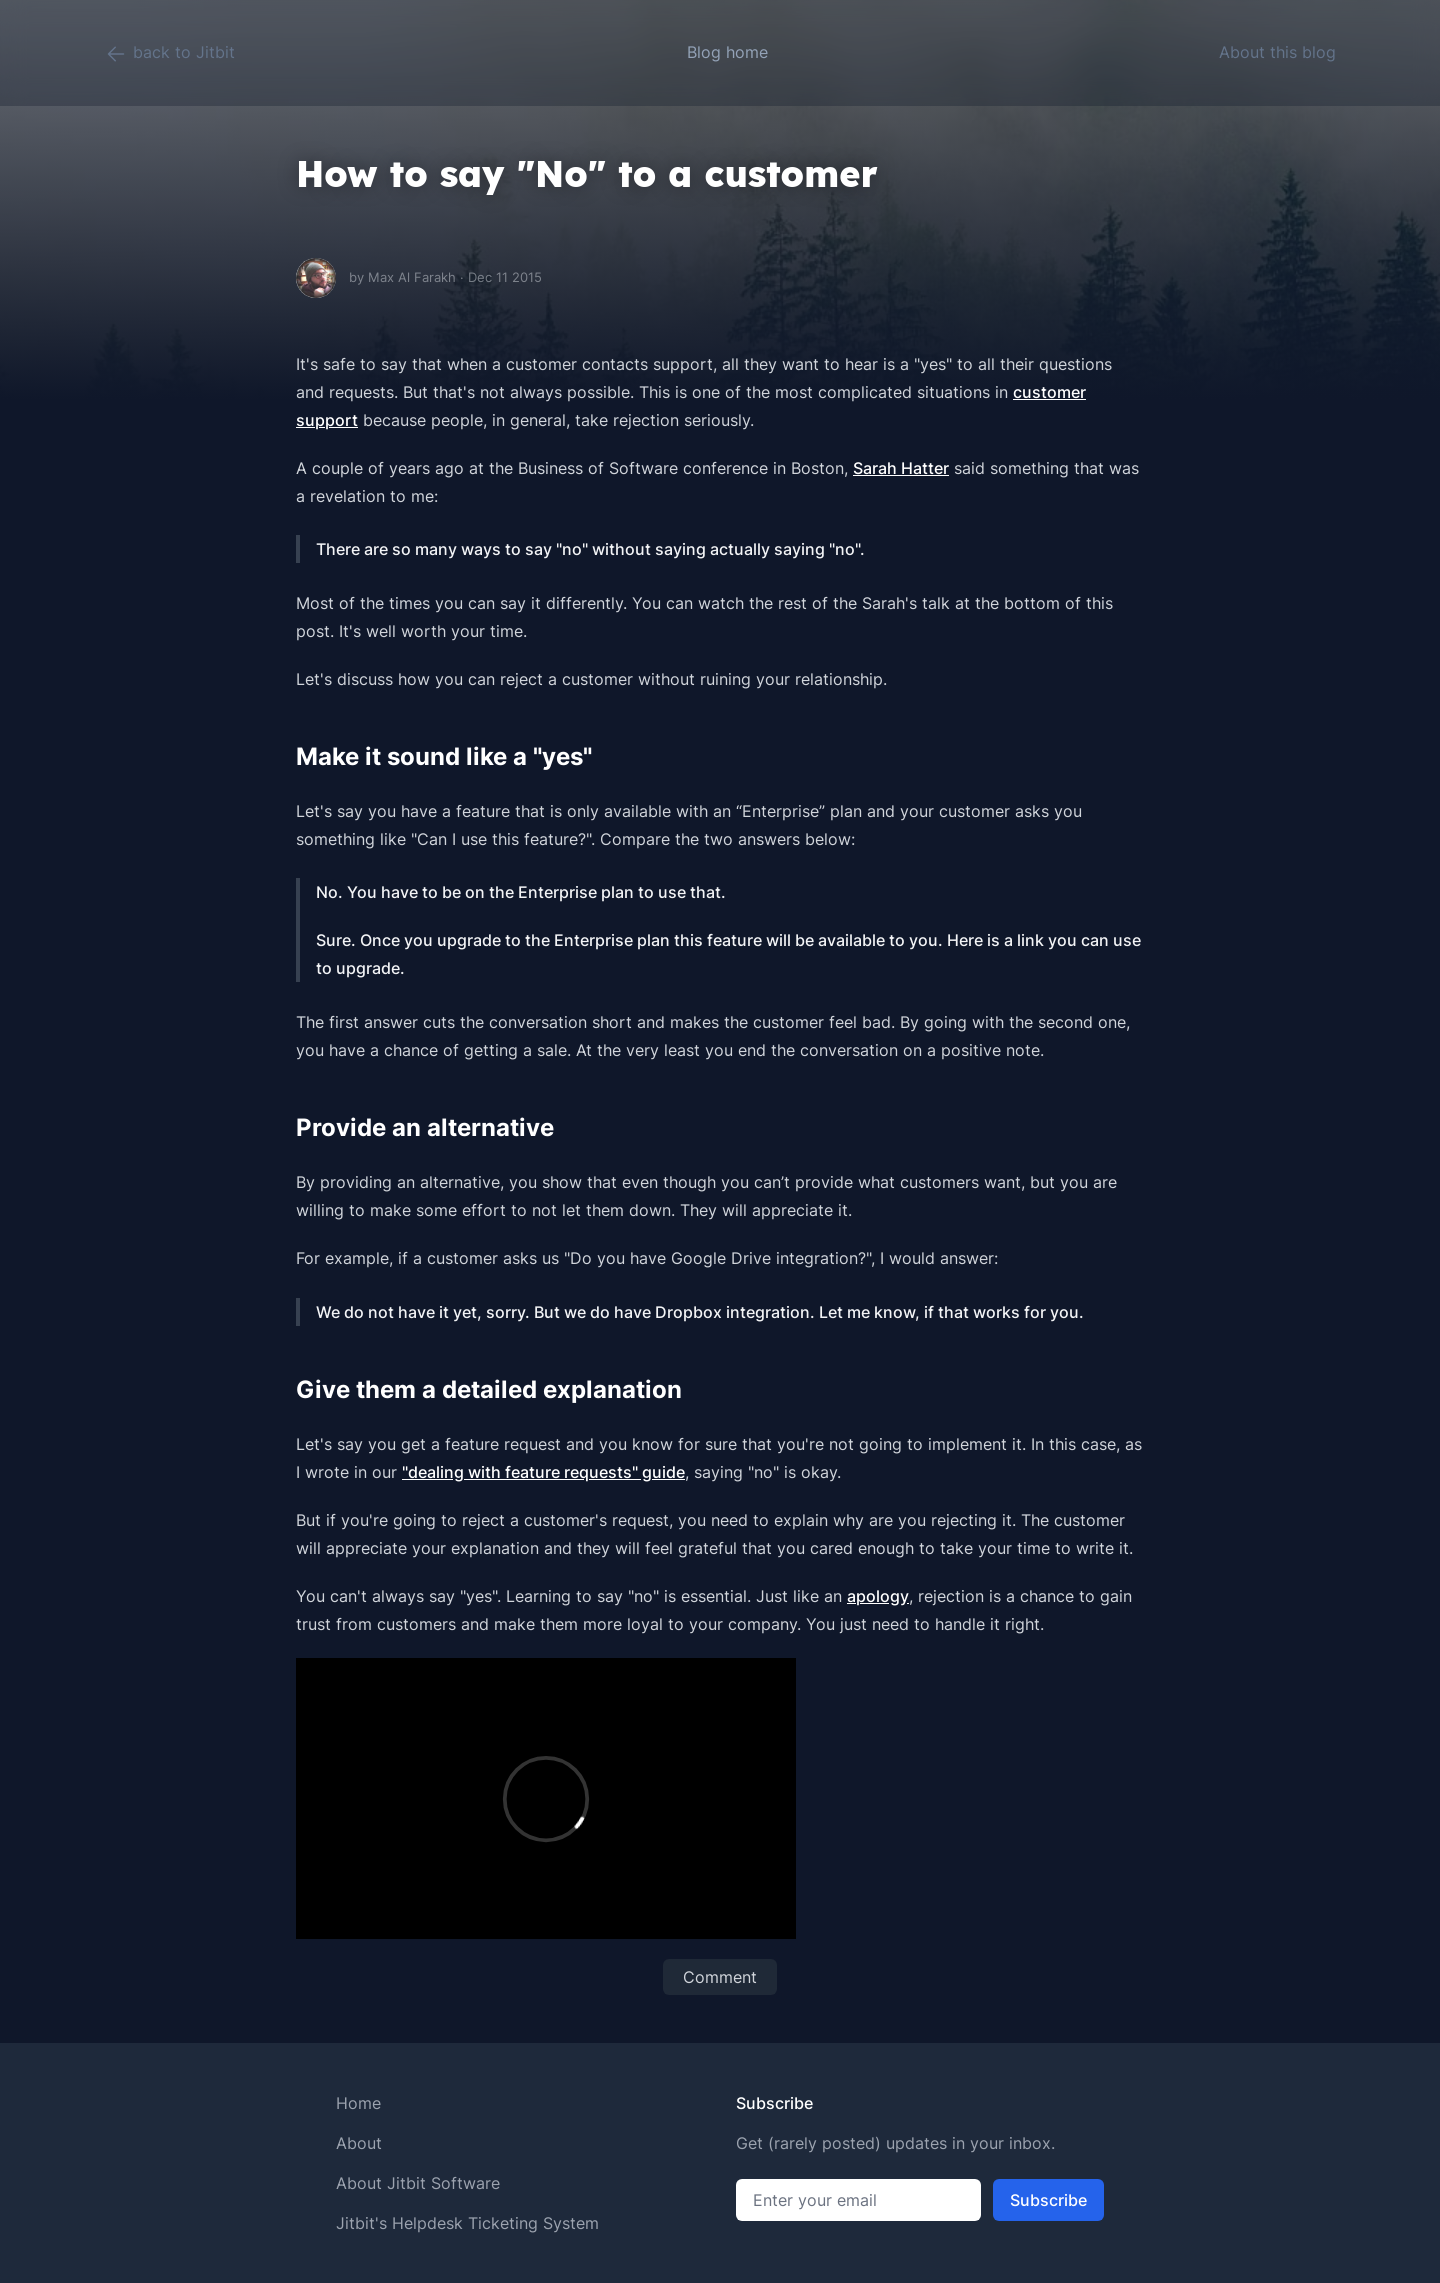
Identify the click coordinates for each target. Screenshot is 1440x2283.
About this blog (1277, 52)
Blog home (727, 52)
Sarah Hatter (901, 468)
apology (878, 1596)
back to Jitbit (169, 54)
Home (358, 2103)
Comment (720, 1977)
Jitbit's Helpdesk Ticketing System (467, 2223)
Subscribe (1048, 2200)
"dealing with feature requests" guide (543, 1472)
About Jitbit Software (418, 2183)
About (359, 2143)
